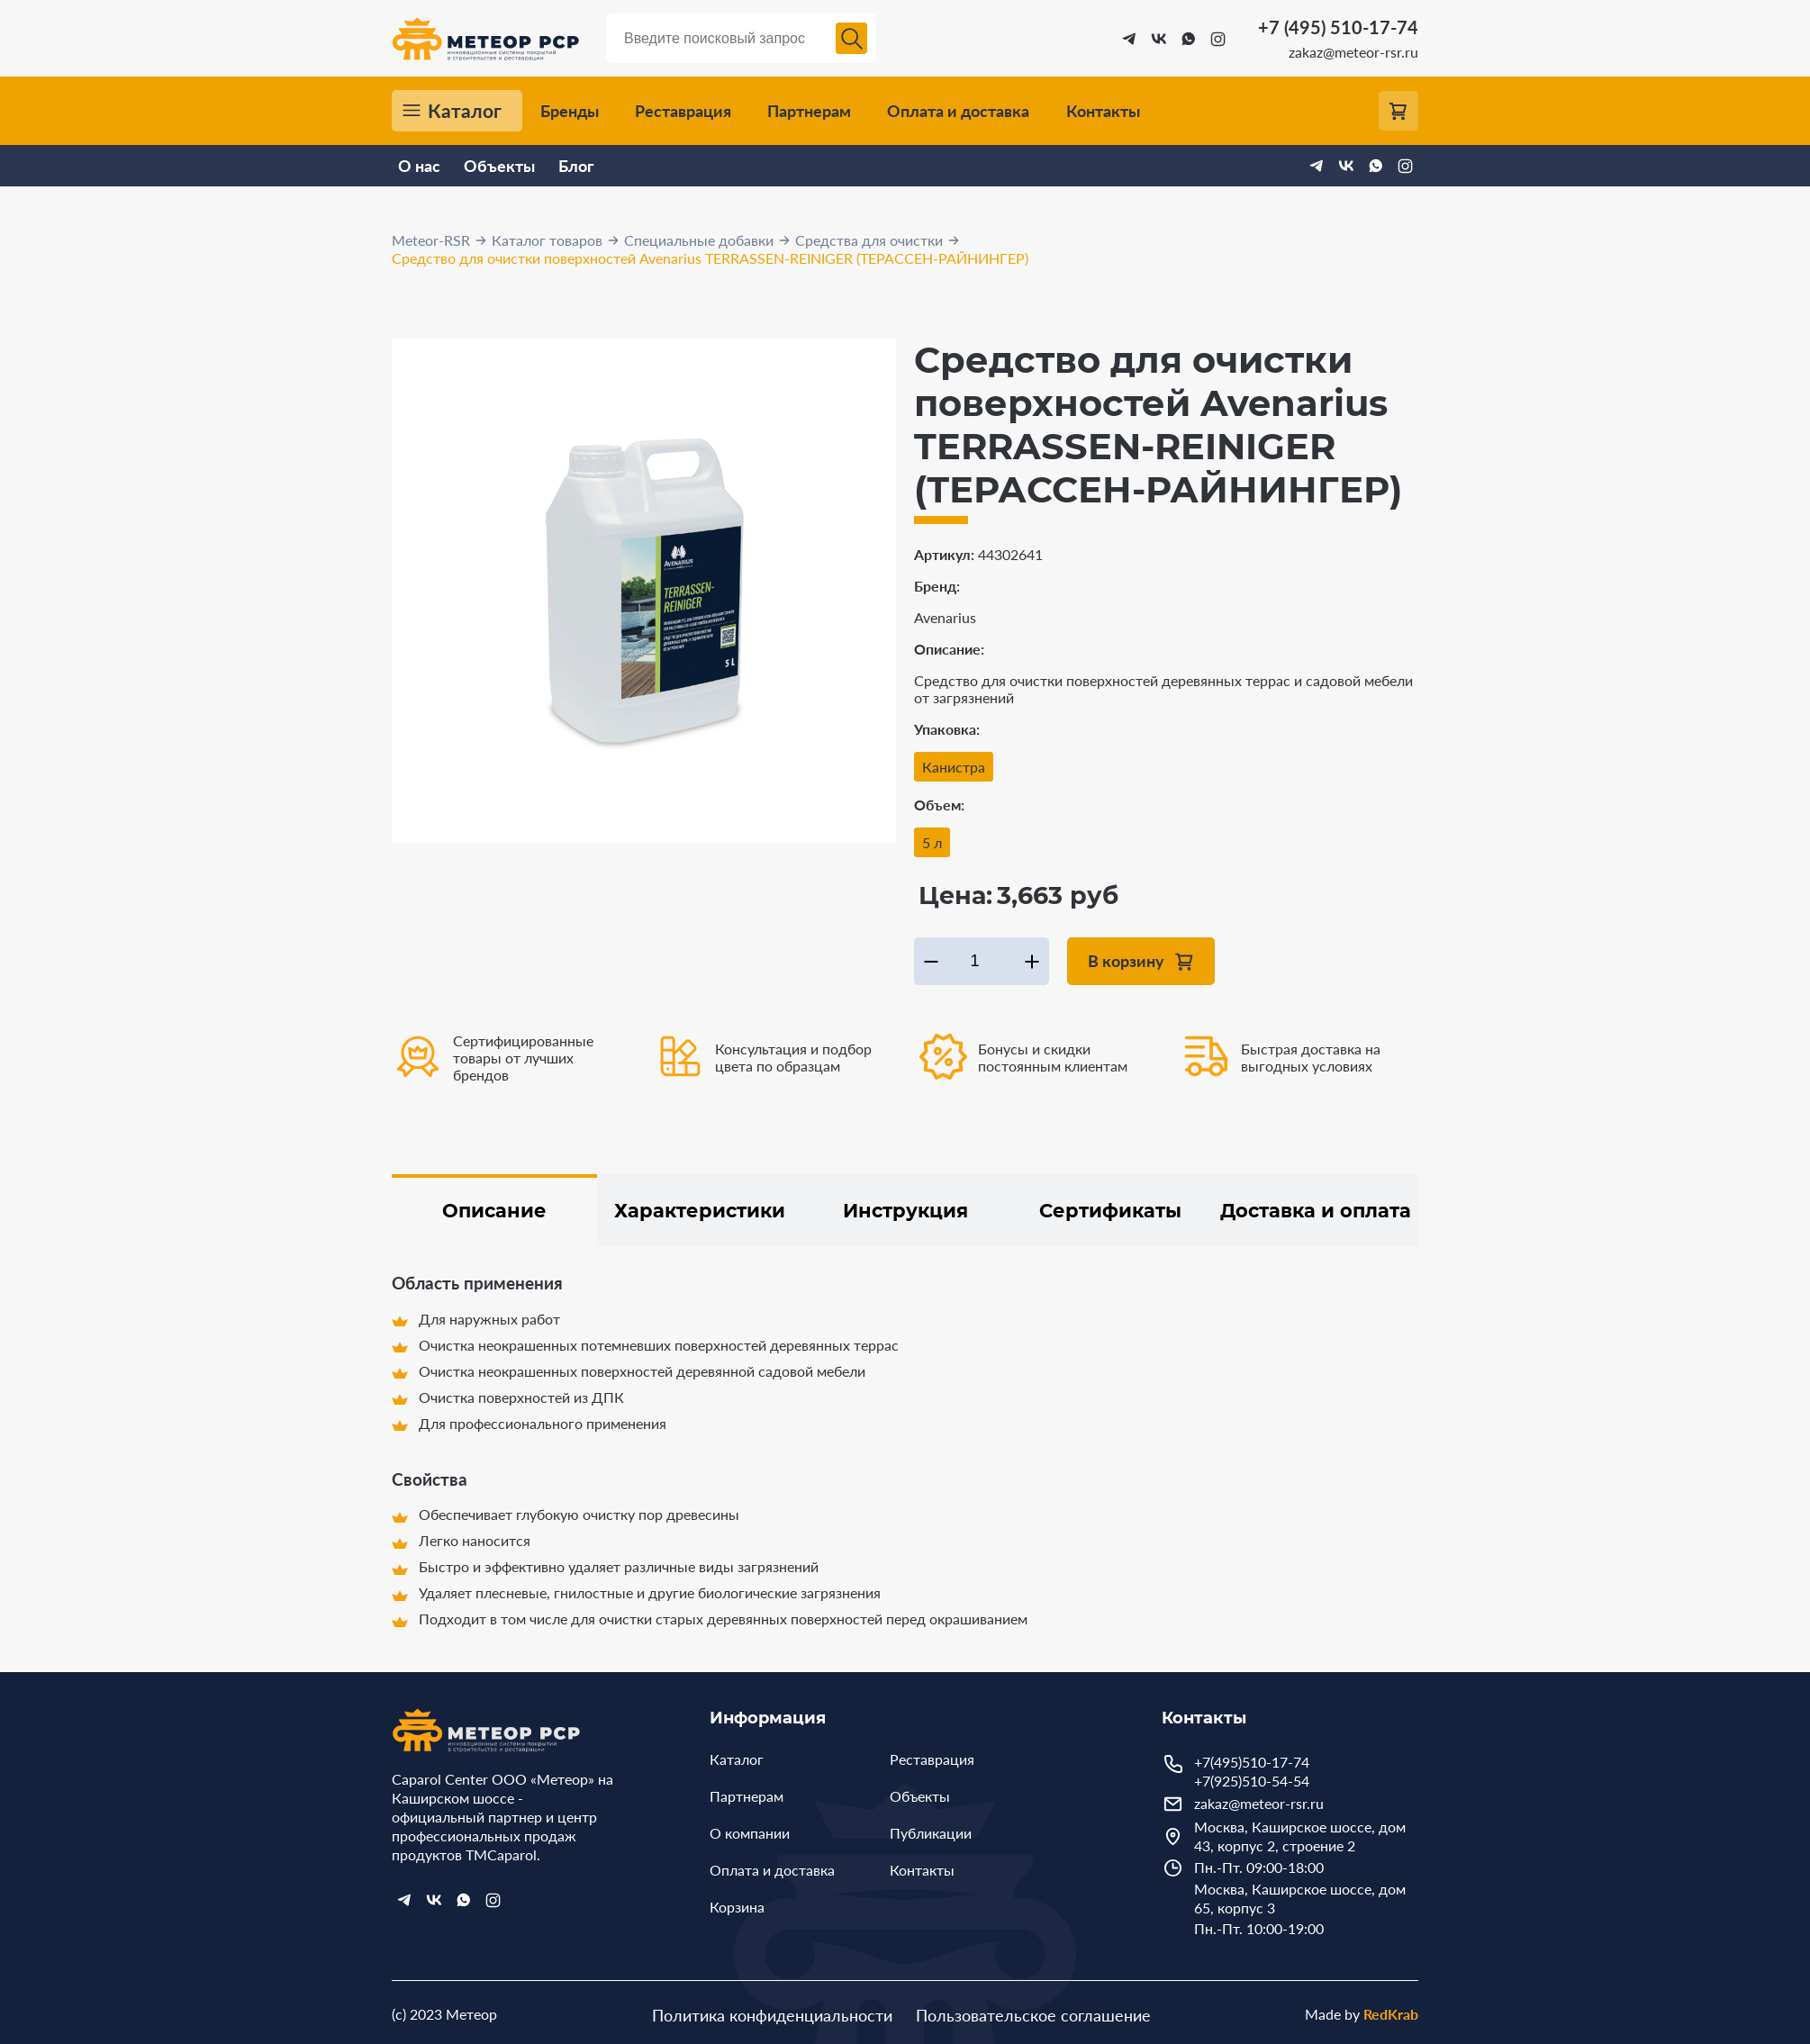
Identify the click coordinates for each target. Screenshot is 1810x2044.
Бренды (569, 111)
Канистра (953, 766)
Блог (576, 166)
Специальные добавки (699, 240)
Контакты (1103, 111)
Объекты (499, 166)
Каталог (465, 111)
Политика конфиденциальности (772, 2015)
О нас (419, 166)
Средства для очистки (869, 240)
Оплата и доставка (958, 111)
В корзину (1126, 960)
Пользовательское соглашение (1033, 2015)
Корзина (737, 1906)
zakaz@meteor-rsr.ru (1353, 51)
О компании (750, 1832)
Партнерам (809, 111)
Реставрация (683, 111)
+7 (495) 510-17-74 (1338, 27)
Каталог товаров (547, 240)
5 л (932, 842)
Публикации (931, 1832)
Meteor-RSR (431, 240)
